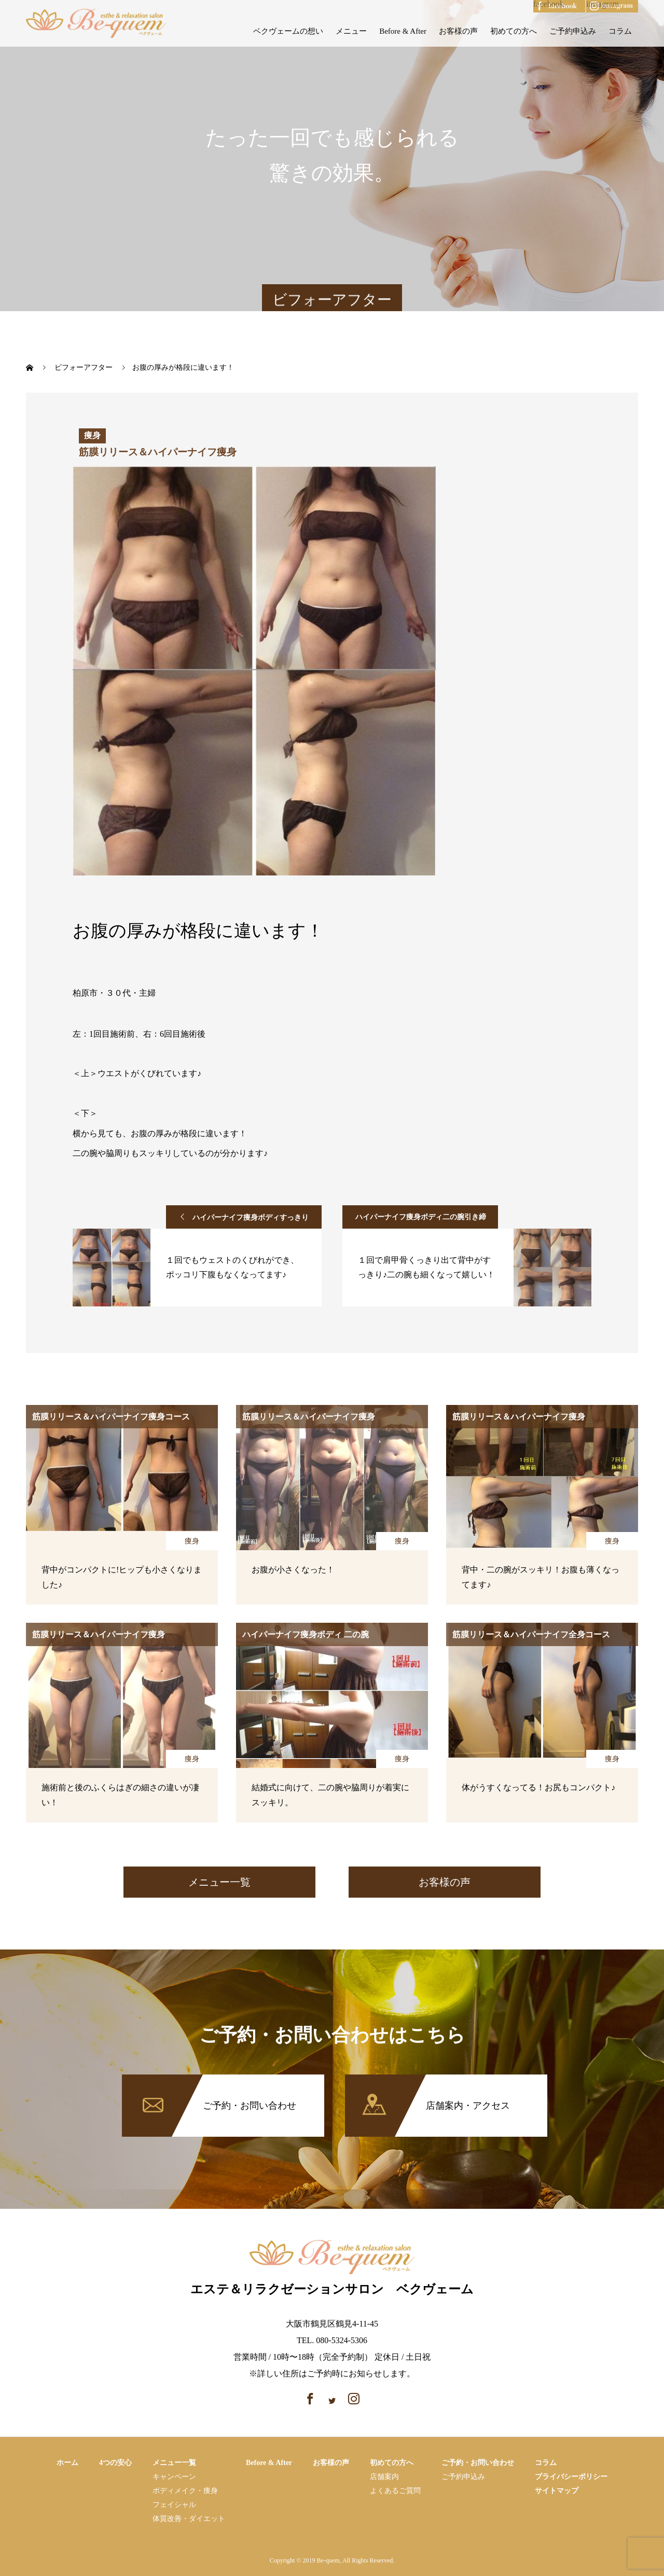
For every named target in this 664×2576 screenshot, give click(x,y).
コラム (620, 31)
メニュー (351, 31)
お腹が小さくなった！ (293, 1569)
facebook (548, 4)
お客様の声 (458, 31)
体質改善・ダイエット (189, 2519)
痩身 (192, 1541)
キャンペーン (174, 2477)
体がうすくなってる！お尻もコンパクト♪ (538, 1787)
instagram (602, 4)
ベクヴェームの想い (288, 31)
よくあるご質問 (395, 2491)
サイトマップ (556, 2491)
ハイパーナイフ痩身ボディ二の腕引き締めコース (420, 1221)
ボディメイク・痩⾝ (185, 2491)
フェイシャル (174, 2505)
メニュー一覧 (219, 1882)
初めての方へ (513, 31)
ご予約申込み (572, 31)
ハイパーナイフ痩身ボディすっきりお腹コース (250, 1221)
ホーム (67, 2463)
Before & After (402, 31)
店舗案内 (384, 2477)
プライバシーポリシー (571, 2477)
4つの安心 (115, 2463)
